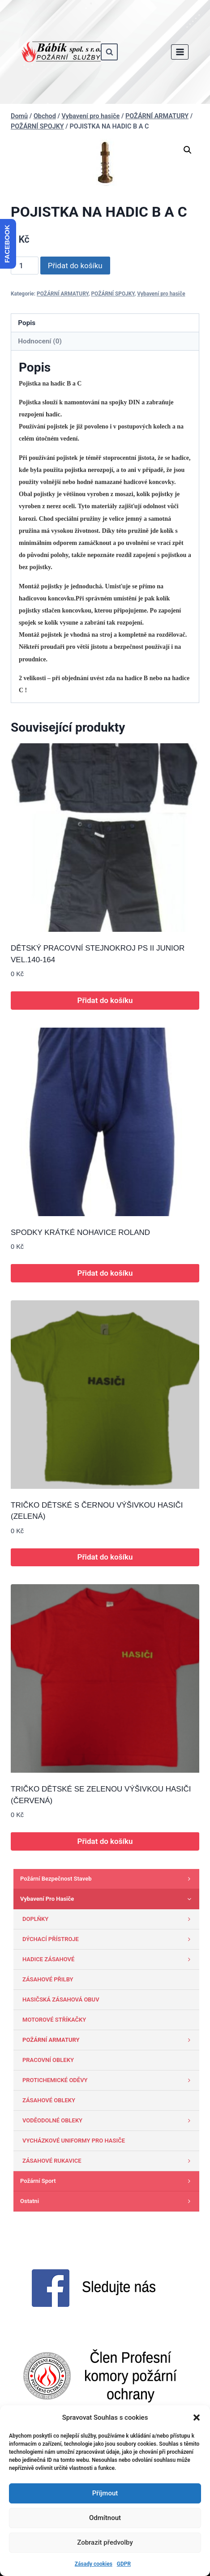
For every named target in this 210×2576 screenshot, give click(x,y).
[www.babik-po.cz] (61, 52)
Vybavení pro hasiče (161, 294)
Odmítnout (105, 2518)
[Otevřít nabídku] (180, 51)
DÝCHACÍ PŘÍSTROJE (108, 1939)
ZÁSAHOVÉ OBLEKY (48, 2100)
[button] (196, 2417)
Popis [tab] (26, 323)
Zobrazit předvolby (105, 2542)
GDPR (124, 2564)
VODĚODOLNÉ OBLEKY (108, 2120)
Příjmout (105, 2493)
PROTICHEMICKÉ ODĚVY (108, 2080)
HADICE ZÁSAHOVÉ (108, 1959)
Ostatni (107, 2201)
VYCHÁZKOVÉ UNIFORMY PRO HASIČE (73, 2140)
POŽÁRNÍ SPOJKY (112, 294)
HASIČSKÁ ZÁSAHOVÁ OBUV (60, 1999)
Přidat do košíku (75, 265)
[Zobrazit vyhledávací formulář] (109, 51)
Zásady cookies (93, 2564)
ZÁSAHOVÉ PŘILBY (47, 1979)
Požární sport (107, 2181)
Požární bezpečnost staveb (107, 1878)
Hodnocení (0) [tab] (40, 341)
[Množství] (25, 265)
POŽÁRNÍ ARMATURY (62, 294)
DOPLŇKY (108, 1919)
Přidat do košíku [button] (105, 1000)
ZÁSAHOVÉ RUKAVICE (108, 2161)
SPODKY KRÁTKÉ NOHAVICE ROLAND (80, 1232)
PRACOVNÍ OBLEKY (48, 2060)
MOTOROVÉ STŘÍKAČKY (54, 2019)
